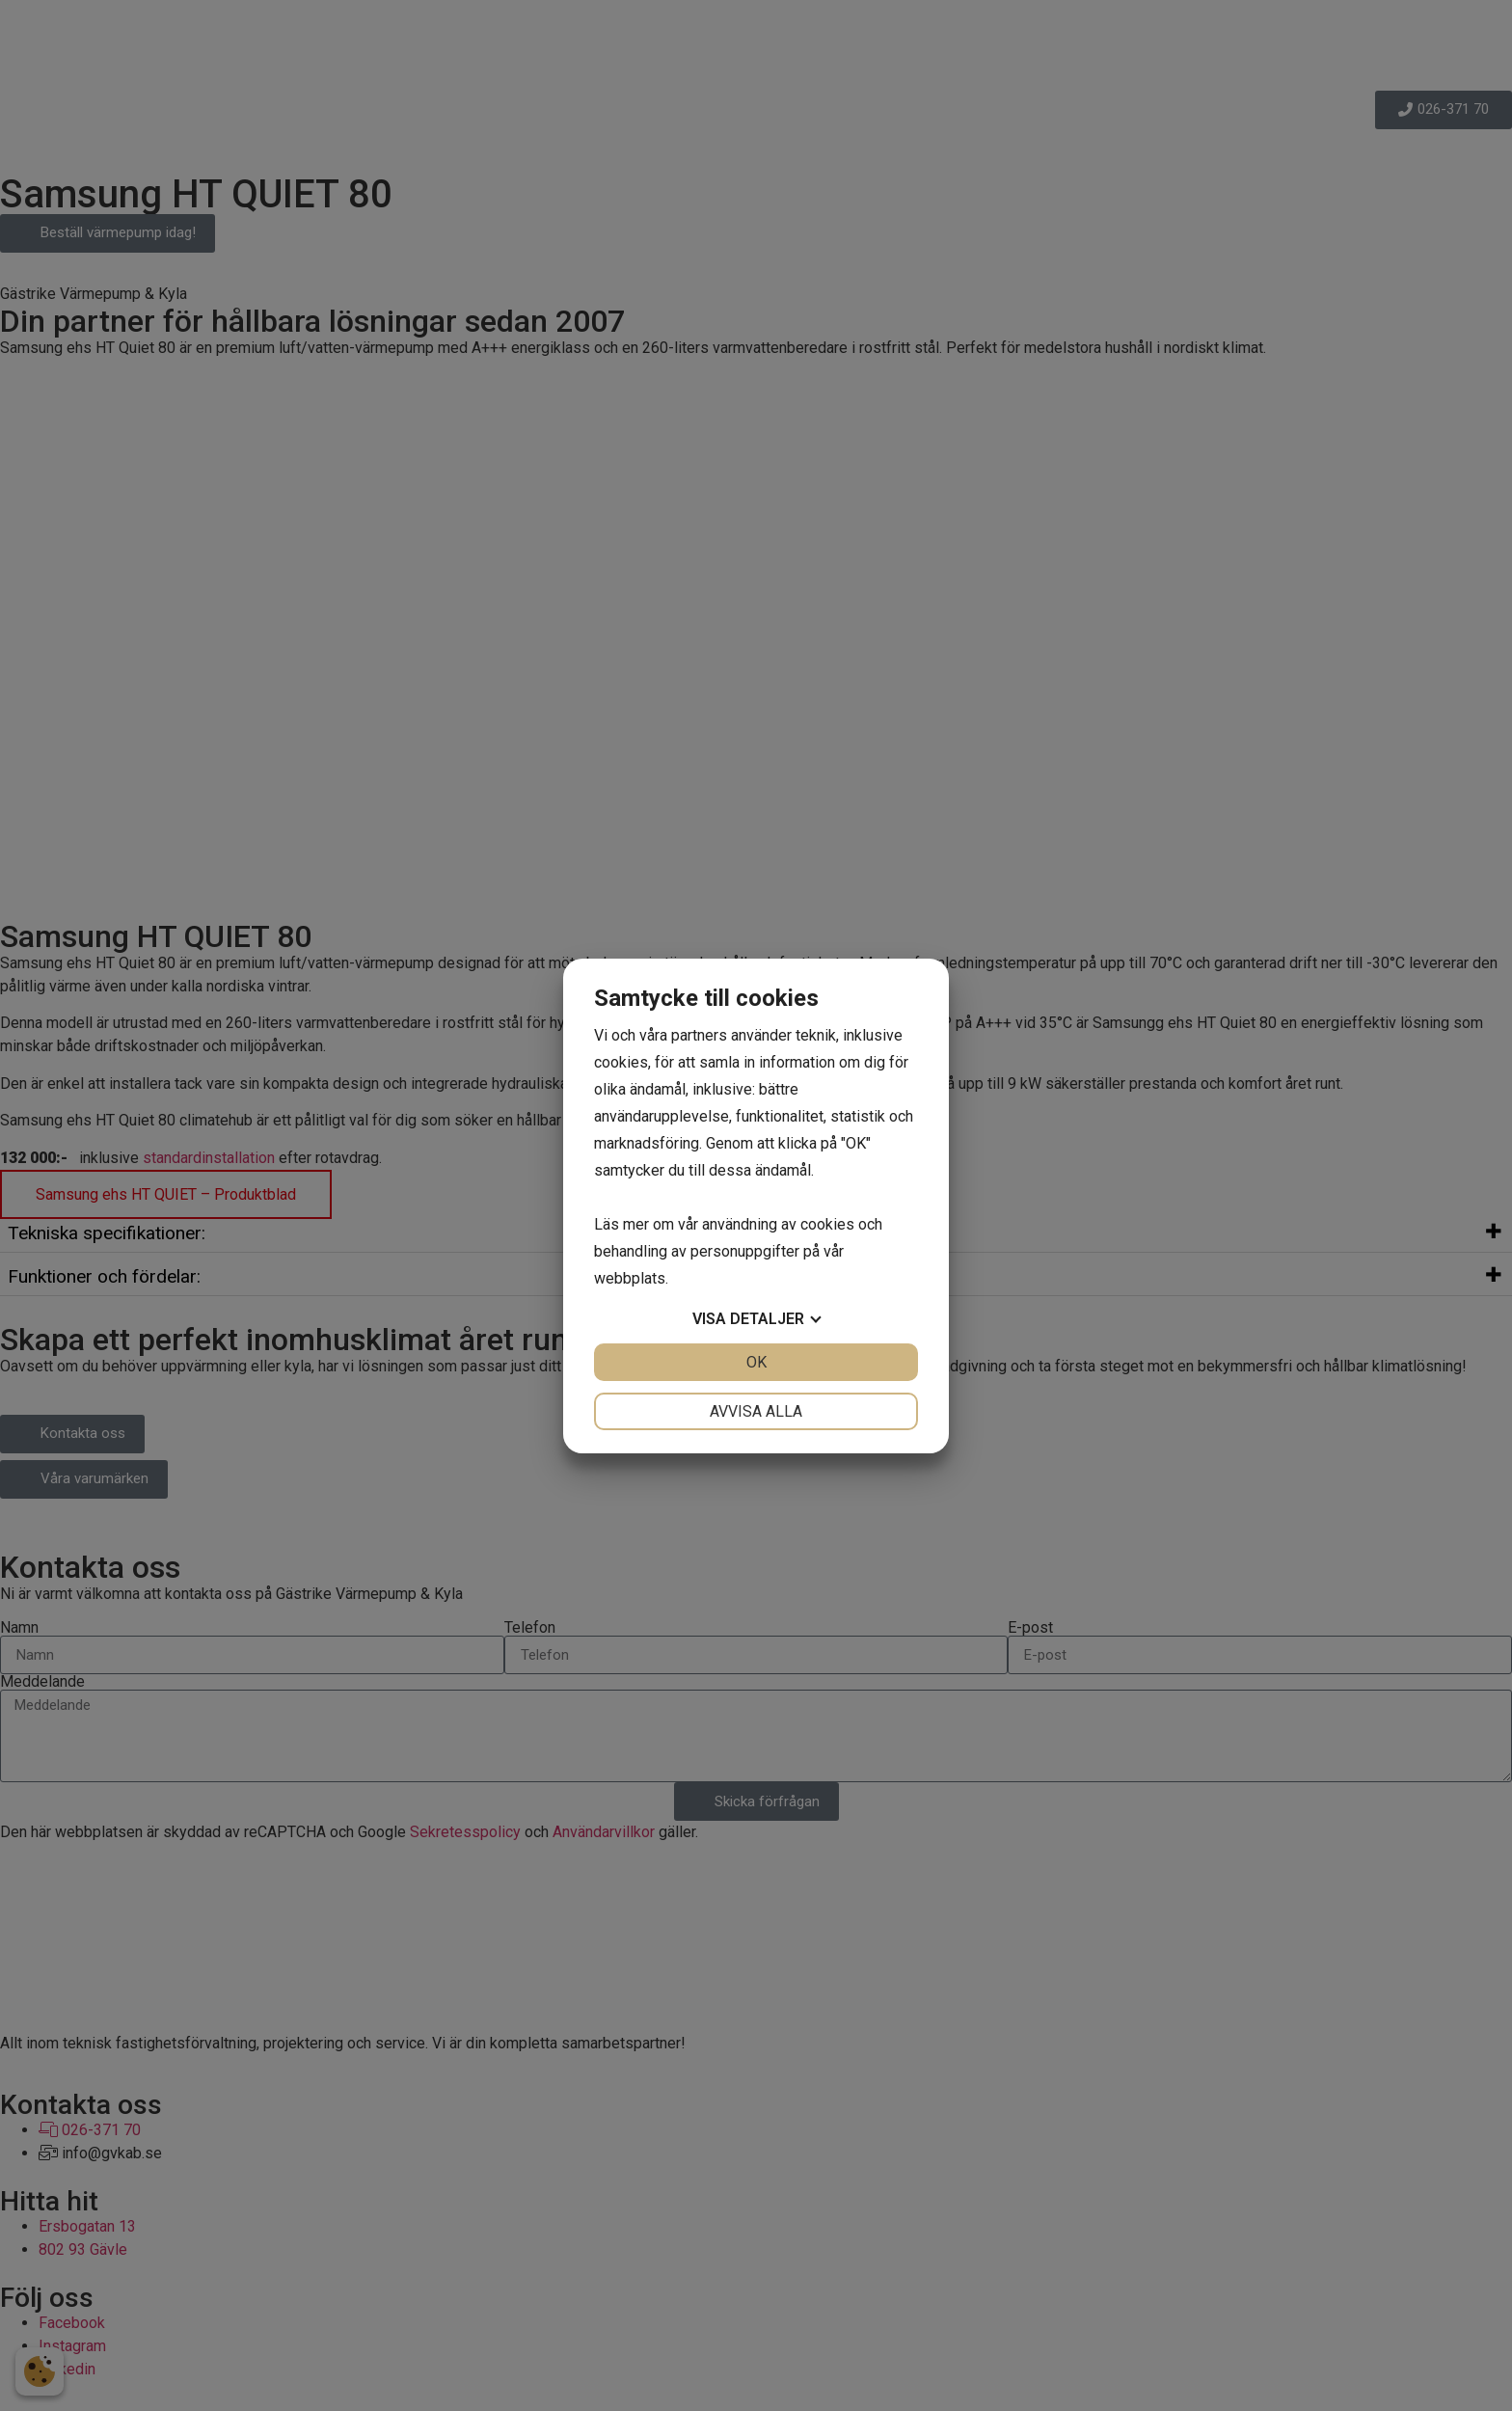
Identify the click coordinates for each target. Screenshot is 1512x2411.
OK (756, 1362)
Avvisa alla (756, 1411)
